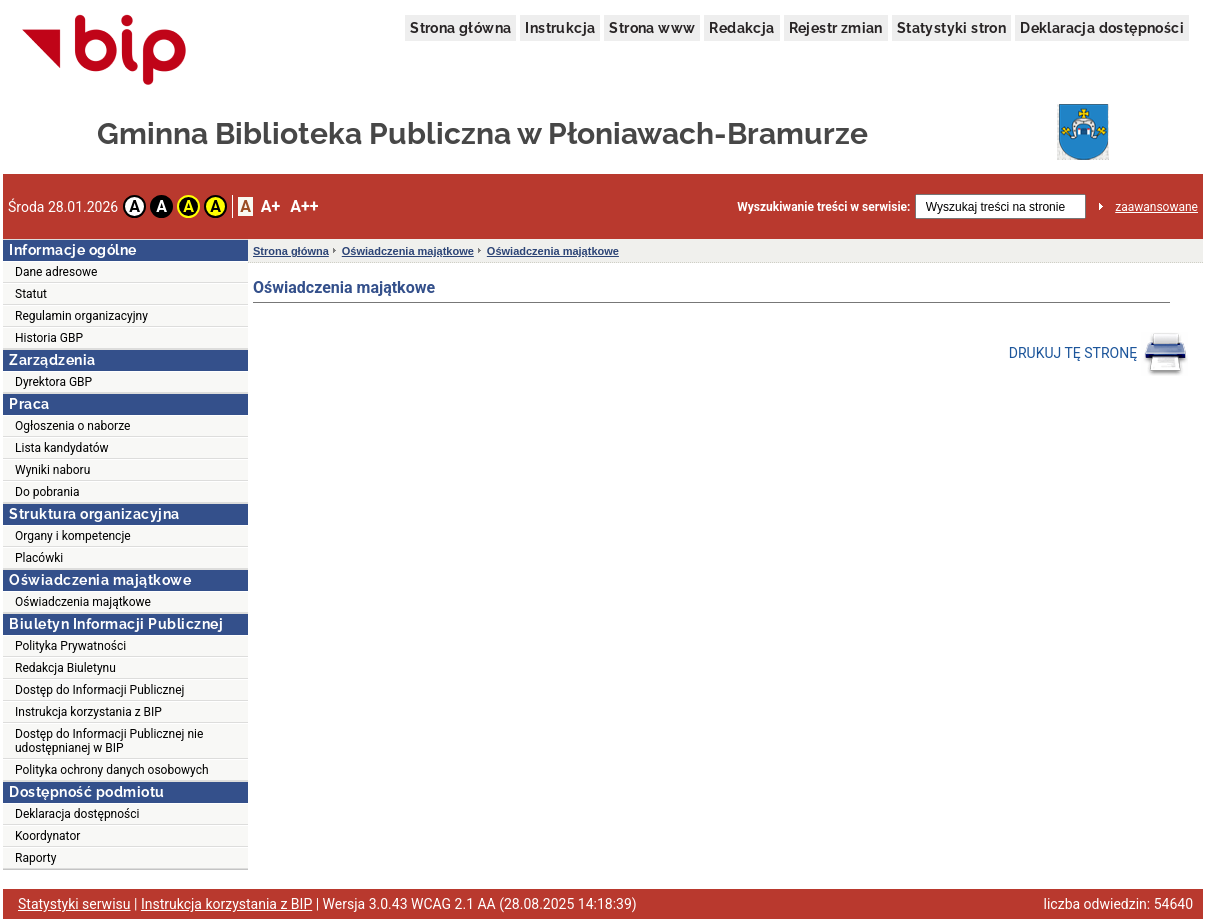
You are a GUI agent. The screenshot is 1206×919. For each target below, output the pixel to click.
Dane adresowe (56, 272)
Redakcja (741, 28)
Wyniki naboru (52, 470)
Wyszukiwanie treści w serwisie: (823, 207)
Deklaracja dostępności (1102, 28)
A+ (270, 206)
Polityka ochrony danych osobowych (112, 770)
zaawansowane (1156, 207)
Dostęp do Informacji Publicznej (99, 690)
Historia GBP (49, 338)
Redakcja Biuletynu (65, 668)
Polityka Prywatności (70, 646)
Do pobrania (47, 492)
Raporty (35, 858)
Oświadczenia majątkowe (83, 602)
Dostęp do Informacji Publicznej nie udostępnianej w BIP (109, 741)
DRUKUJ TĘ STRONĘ (1098, 354)
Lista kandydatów (62, 448)
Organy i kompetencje (73, 536)
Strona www (652, 28)
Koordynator (47, 836)
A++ (304, 206)
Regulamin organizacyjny (81, 316)
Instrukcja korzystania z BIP (88, 712)
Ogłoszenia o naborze (72, 426)
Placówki (39, 558)
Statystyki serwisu (74, 904)
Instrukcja (560, 28)
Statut (31, 294)
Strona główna (460, 28)
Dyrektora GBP (53, 382)
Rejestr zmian (836, 28)
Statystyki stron (951, 28)
